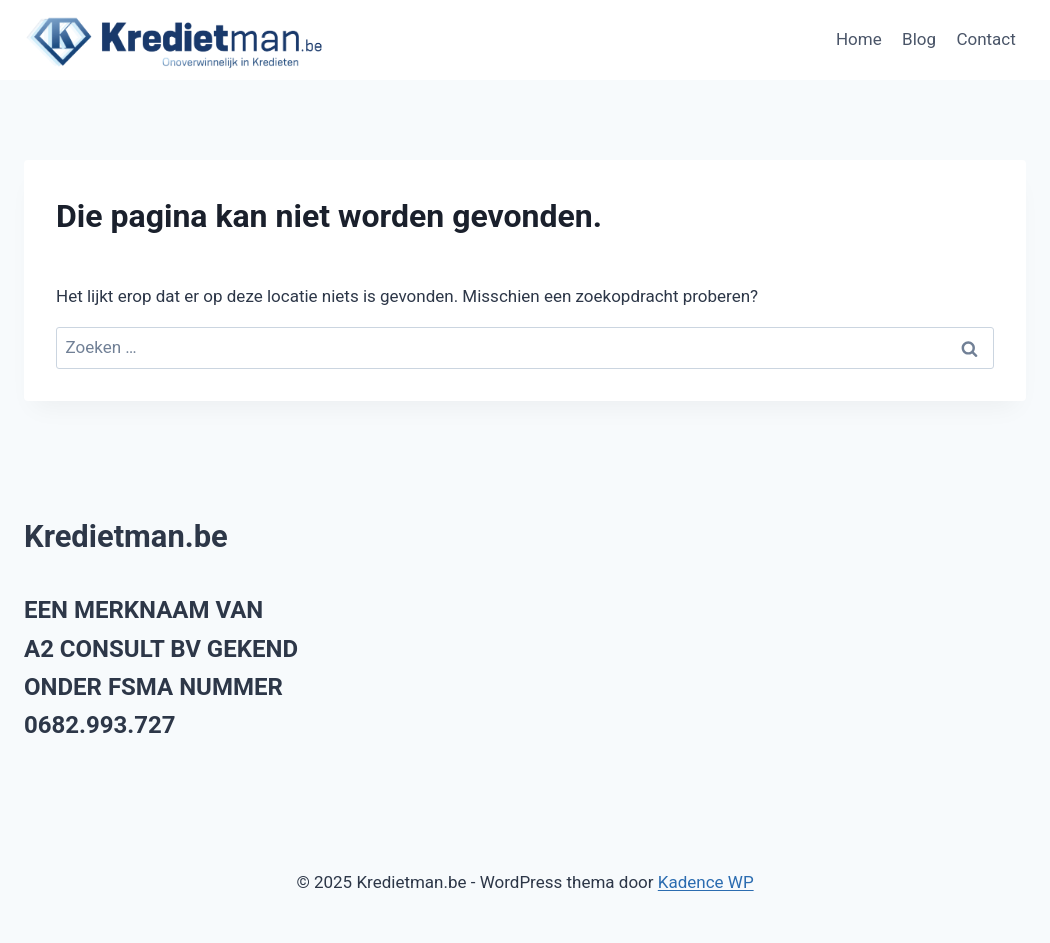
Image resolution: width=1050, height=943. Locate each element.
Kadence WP (706, 882)
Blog (919, 39)
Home (859, 39)
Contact (985, 39)
